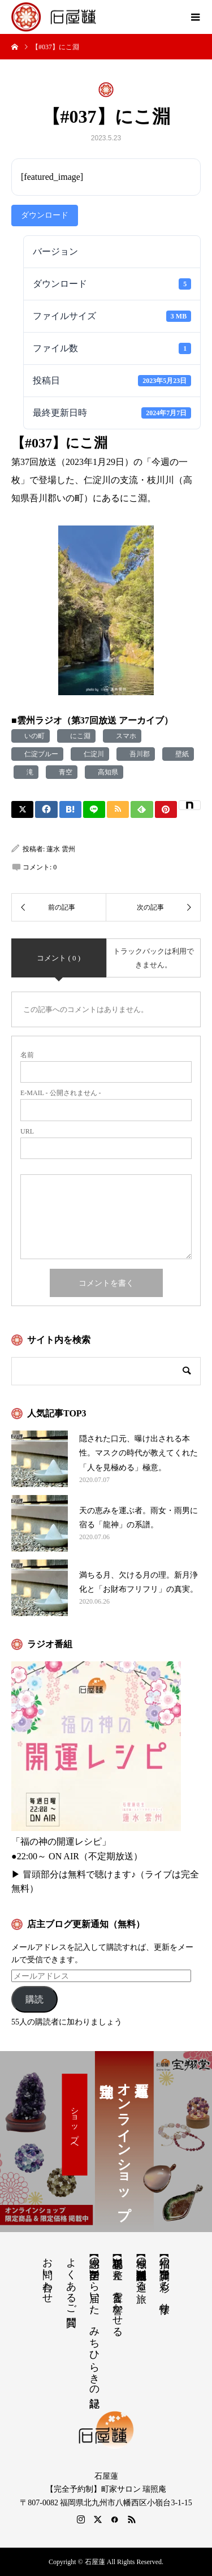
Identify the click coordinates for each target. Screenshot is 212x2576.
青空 (63, 772)
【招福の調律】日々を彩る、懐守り (164, 2279)
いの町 (33, 736)
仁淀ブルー (39, 754)
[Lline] (94, 809)
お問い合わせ (47, 2274)
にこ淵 (78, 736)
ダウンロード (44, 215)
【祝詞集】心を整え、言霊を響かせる (117, 2291)
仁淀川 (92, 754)
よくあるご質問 (71, 2280)
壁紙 (180, 754)
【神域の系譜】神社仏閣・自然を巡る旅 (141, 2268)
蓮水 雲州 (60, 849)
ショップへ (75, 2124)
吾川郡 (138, 754)
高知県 (106, 772)
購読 (34, 1999)
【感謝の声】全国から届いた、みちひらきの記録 (94, 2320)
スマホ (124, 736)
